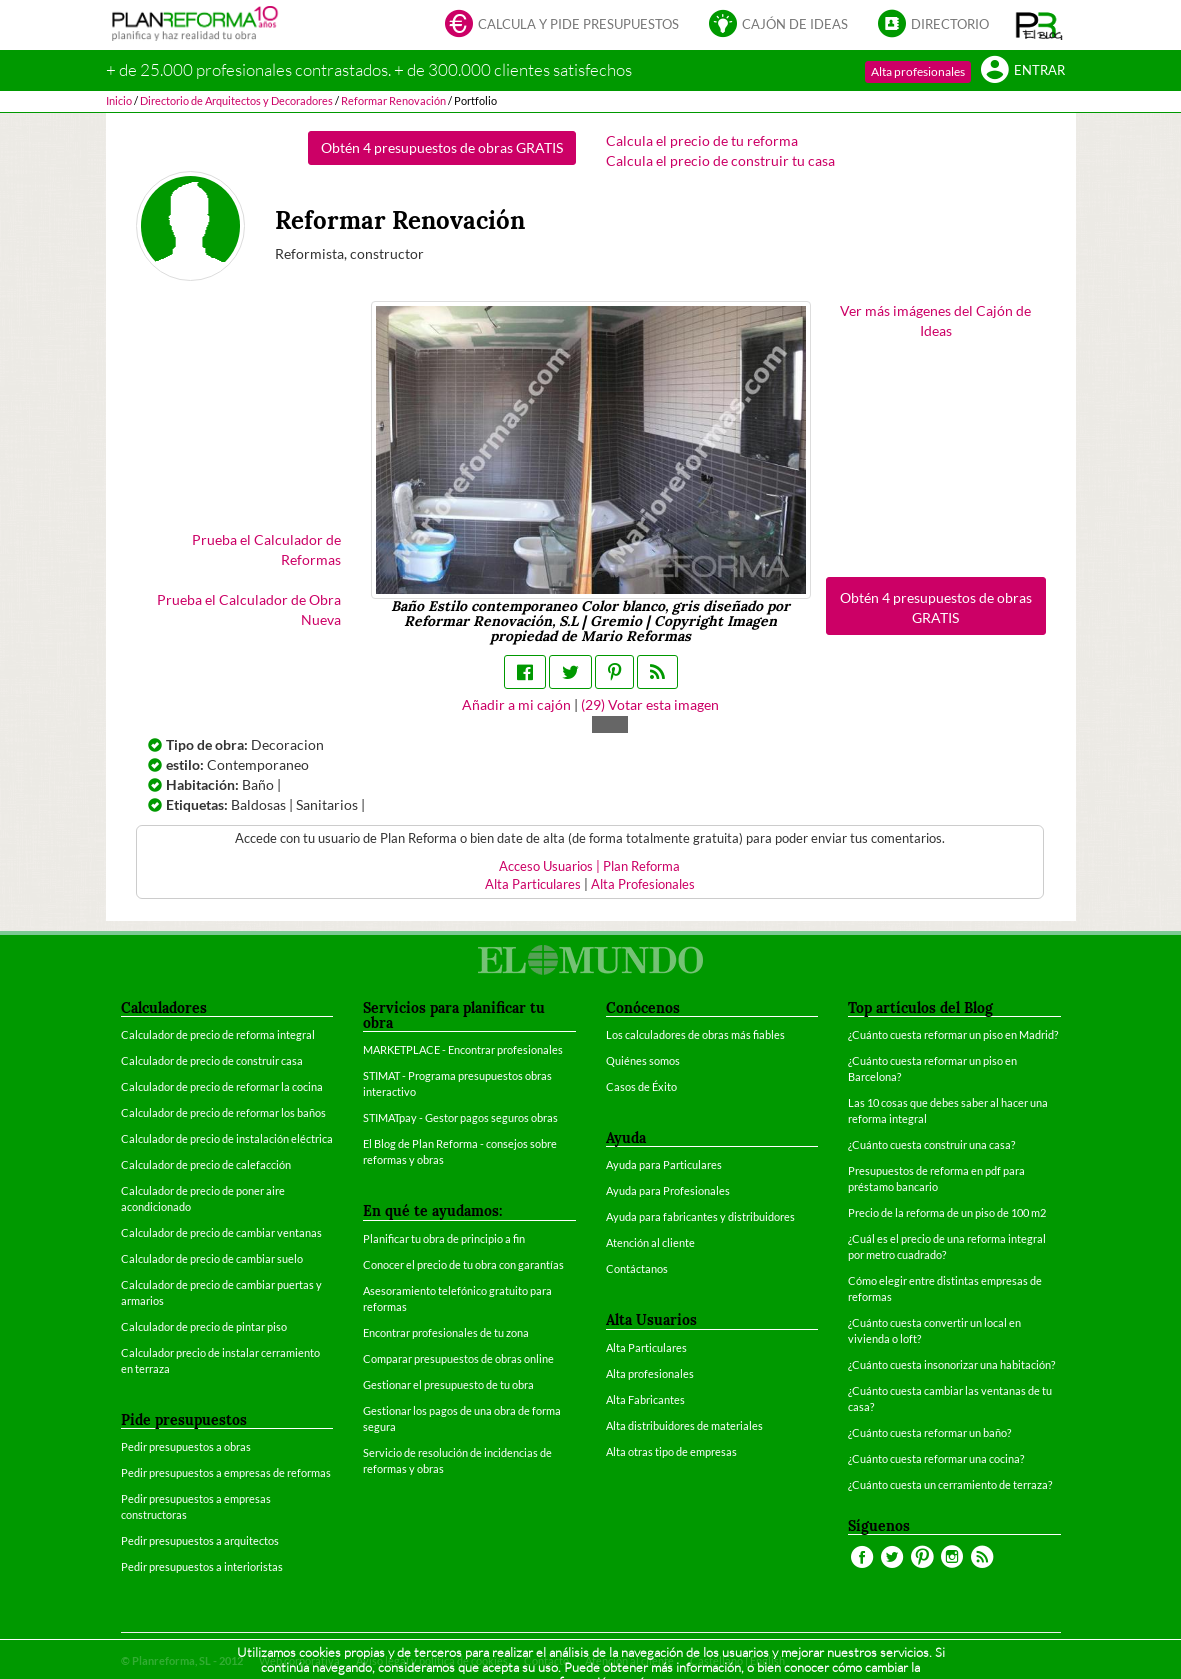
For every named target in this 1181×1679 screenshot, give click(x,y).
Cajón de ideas (778, 25)
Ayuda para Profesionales (668, 1190)
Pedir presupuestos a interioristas (202, 1566)
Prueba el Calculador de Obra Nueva (249, 609)
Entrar (1023, 71)
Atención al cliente (650, 1242)
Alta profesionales (918, 71)
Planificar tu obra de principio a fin (444, 1238)
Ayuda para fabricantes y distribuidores (700, 1216)
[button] (1039, 25)
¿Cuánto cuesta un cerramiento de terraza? (950, 1484)
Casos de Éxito (641, 1086)
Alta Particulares (533, 884)
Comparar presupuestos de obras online (458, 1358)
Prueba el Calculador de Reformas (266, 549)
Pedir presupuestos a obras (186, 1446)
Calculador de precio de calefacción (206, 1164)
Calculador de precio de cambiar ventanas (221, 1232)
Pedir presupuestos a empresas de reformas (226, 1472)
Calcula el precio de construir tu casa (720, 160)
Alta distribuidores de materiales (684, 1425)
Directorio (933, 25)
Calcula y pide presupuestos (562, 25)
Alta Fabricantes (645, 1399)
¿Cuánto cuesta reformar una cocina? (936, 1458)
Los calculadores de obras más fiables (695, 1034)
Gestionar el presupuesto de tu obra (448, 1384)
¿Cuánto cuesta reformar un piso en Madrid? (953, 1034)
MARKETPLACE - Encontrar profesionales (463, 1049)
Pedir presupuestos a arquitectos (200, 1540)
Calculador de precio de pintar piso (204, 1326)
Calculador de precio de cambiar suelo (212, 1258)
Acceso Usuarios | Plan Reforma (589, 866)
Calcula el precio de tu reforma (702, 140)
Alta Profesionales (643, 884)
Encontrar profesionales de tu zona (446, 1332)
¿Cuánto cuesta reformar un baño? (929, 1432)
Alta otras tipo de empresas (671, 1451)
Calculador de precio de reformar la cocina (222, 1086)
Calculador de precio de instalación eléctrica (227, 1138)
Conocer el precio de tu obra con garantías (463, 1264)
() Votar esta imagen (650, 704)
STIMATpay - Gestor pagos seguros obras (460, 1117)
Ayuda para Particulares (664, 1164)
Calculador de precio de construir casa (212, 1060)
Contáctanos (637, 1268)
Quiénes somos (643, 1060)
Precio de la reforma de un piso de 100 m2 (947, 1212)
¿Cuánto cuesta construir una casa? (931, 1144)
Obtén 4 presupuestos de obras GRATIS (442, 147)
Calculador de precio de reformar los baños (223, 1112)
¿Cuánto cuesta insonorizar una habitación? (951, 1364)
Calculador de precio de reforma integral (218, 1034)
